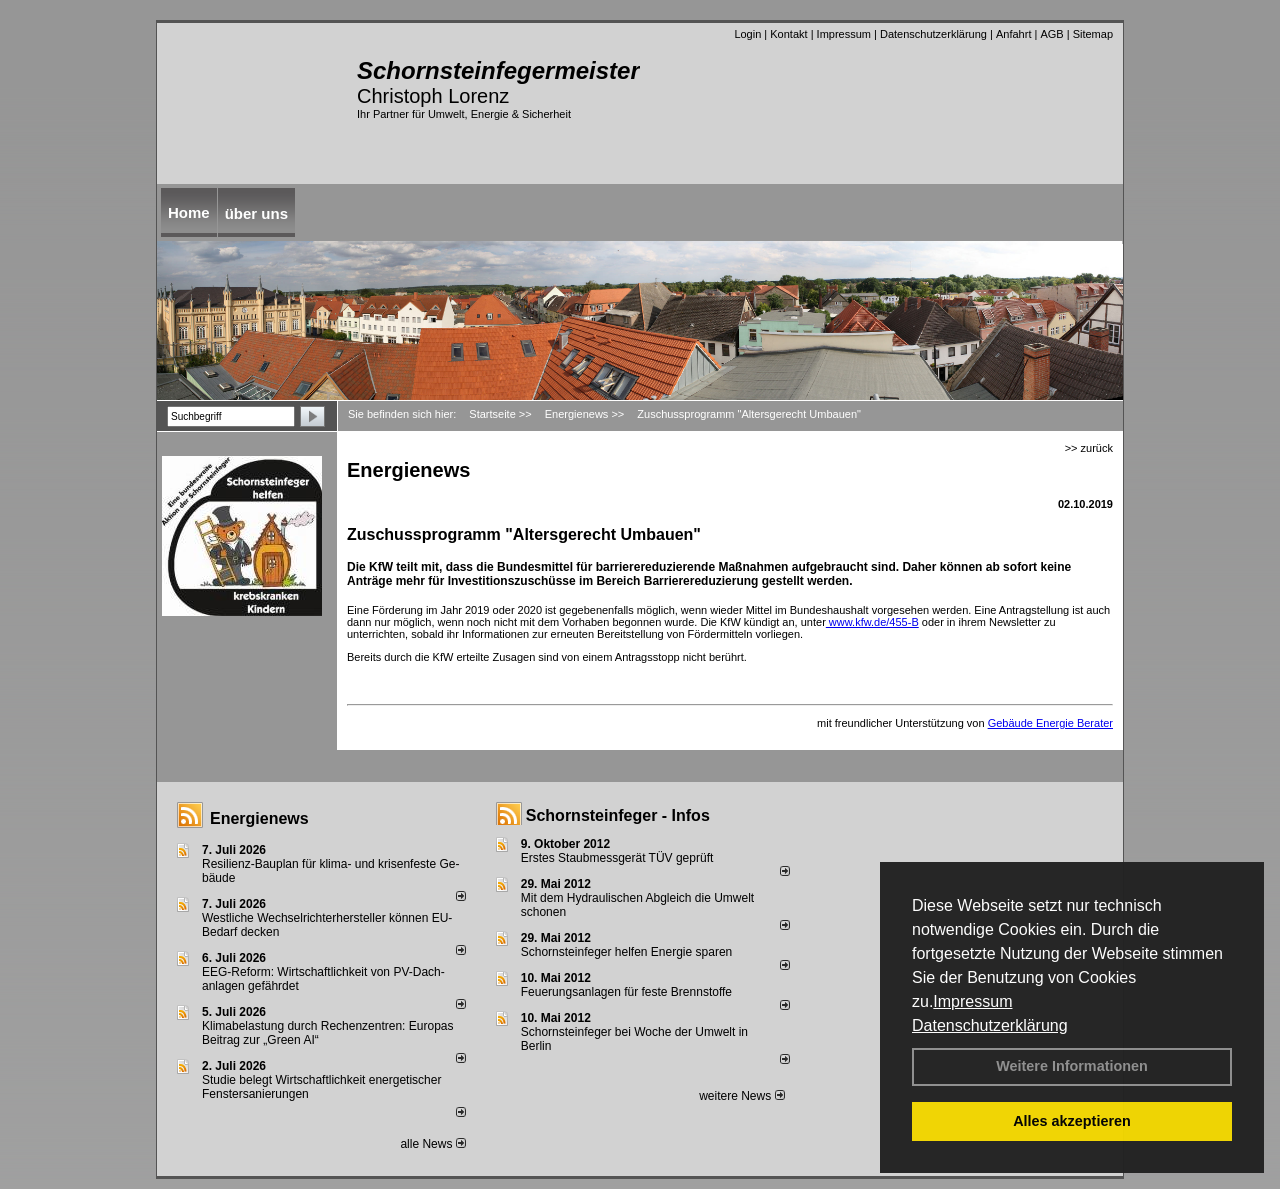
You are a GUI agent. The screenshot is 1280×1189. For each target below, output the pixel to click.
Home (189, 212)
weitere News (741, 1096)
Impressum (972, 1001)
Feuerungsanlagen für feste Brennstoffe (626, 992)
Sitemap (1093, 34)
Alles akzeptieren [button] (1072, 1121)
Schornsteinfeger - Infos (618, 815)
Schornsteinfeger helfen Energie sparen (626, 952)
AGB (1051, 34)
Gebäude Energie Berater (1050, 723)
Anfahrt (1013, 34)
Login (747, 34)
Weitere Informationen (1072, 1066)
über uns (256, 213)
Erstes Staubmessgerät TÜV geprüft (617, 858)
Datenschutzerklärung (990, 1025)
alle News (432, 1144)
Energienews (259, 818)
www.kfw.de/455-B (872, 622)
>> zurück (1089, 448)
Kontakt (788, 34)
